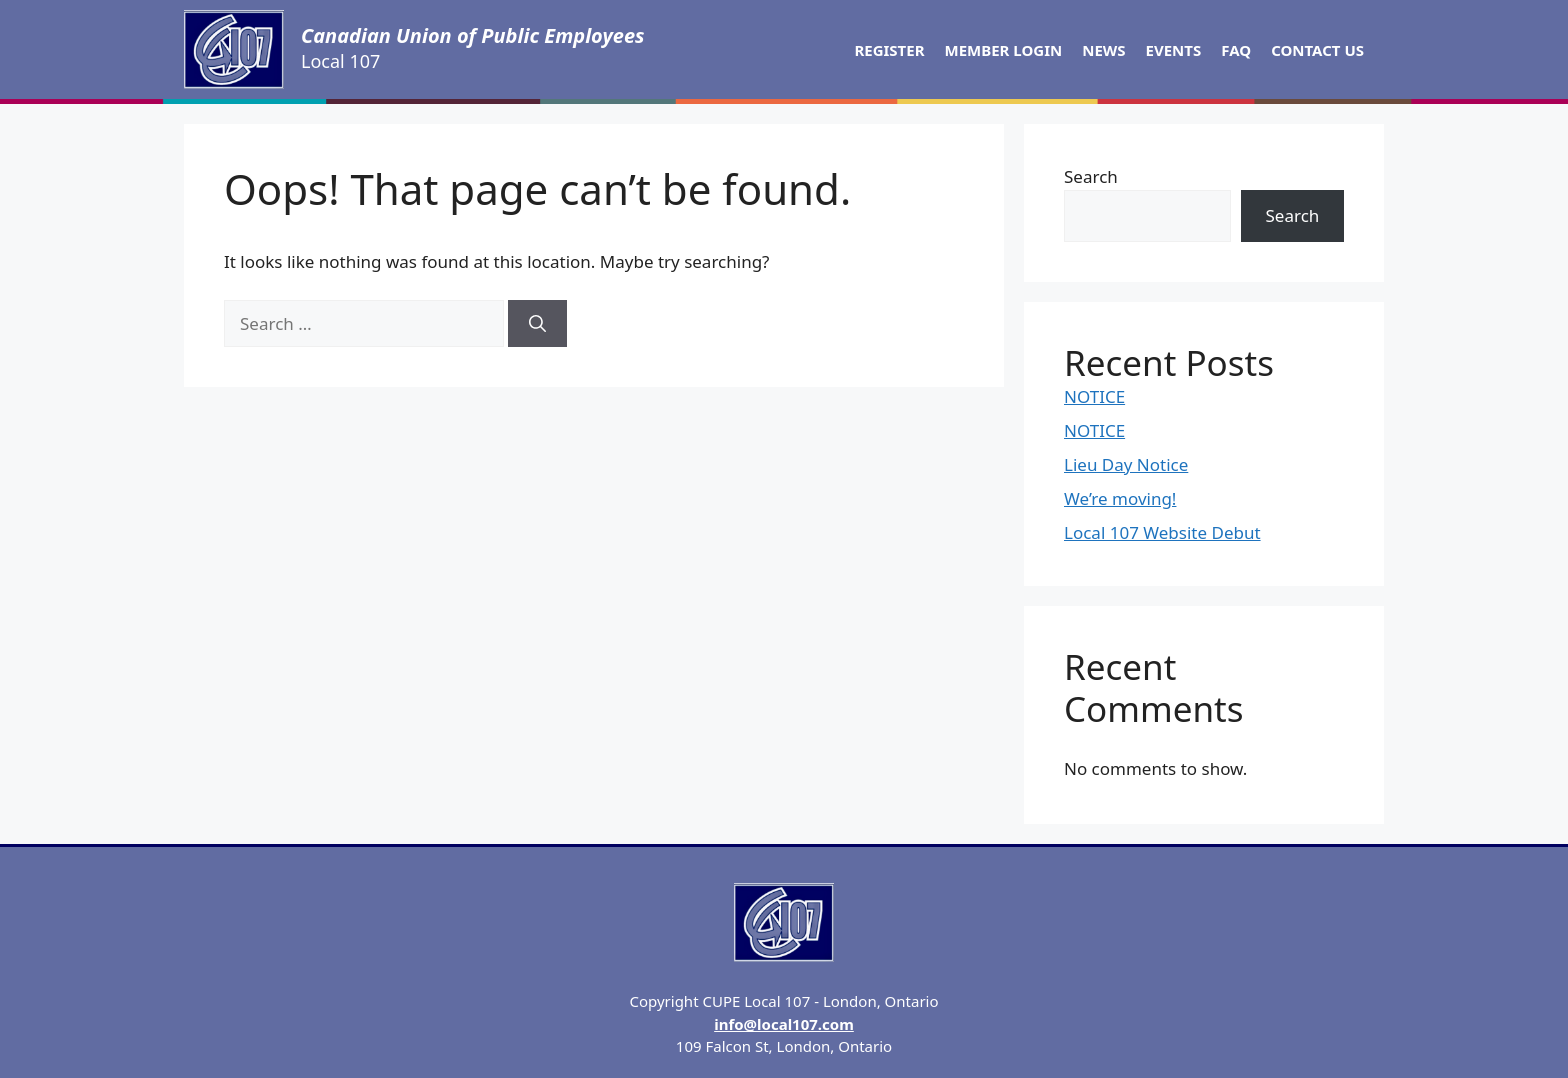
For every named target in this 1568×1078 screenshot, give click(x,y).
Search (1091, 176)
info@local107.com (784, 1024)
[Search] (537, 324)
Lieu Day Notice (1126, 464)
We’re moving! (1120, 498)
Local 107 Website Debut (1162, 532)
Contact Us (1317, 50)
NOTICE (1094, 396)
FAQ (1236, 50)
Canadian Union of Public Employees (473, 35)
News (1103, 50)
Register (889, 50)
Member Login (1004, 50)
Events (1174, 50)
